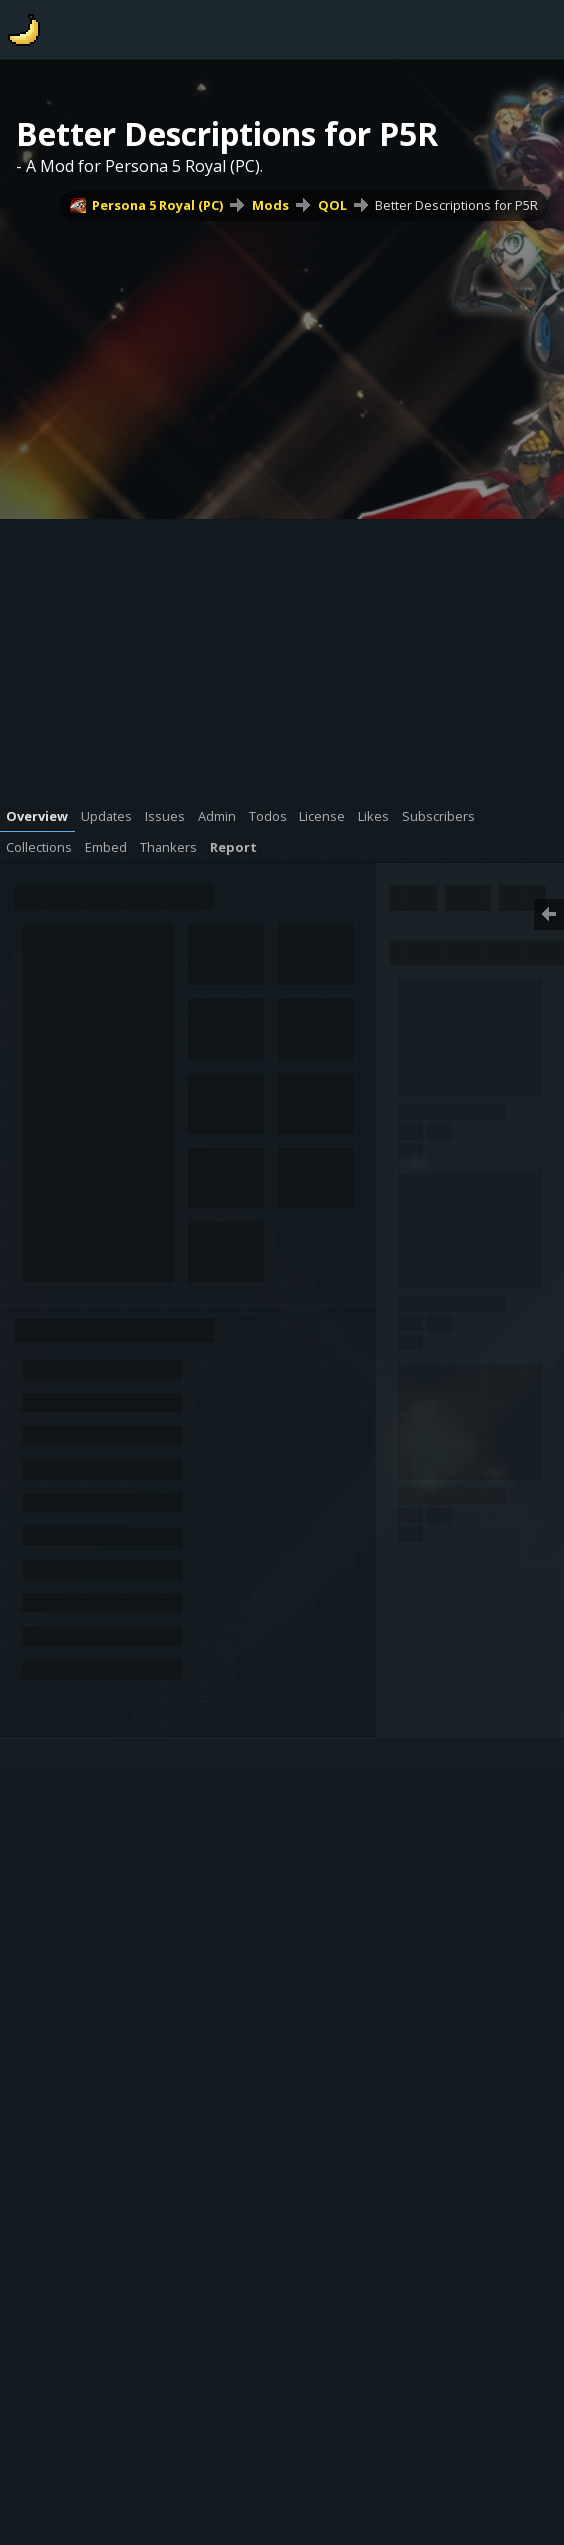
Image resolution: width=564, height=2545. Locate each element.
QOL (332, 205)
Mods (270, 205)
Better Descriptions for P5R (456, 205)
